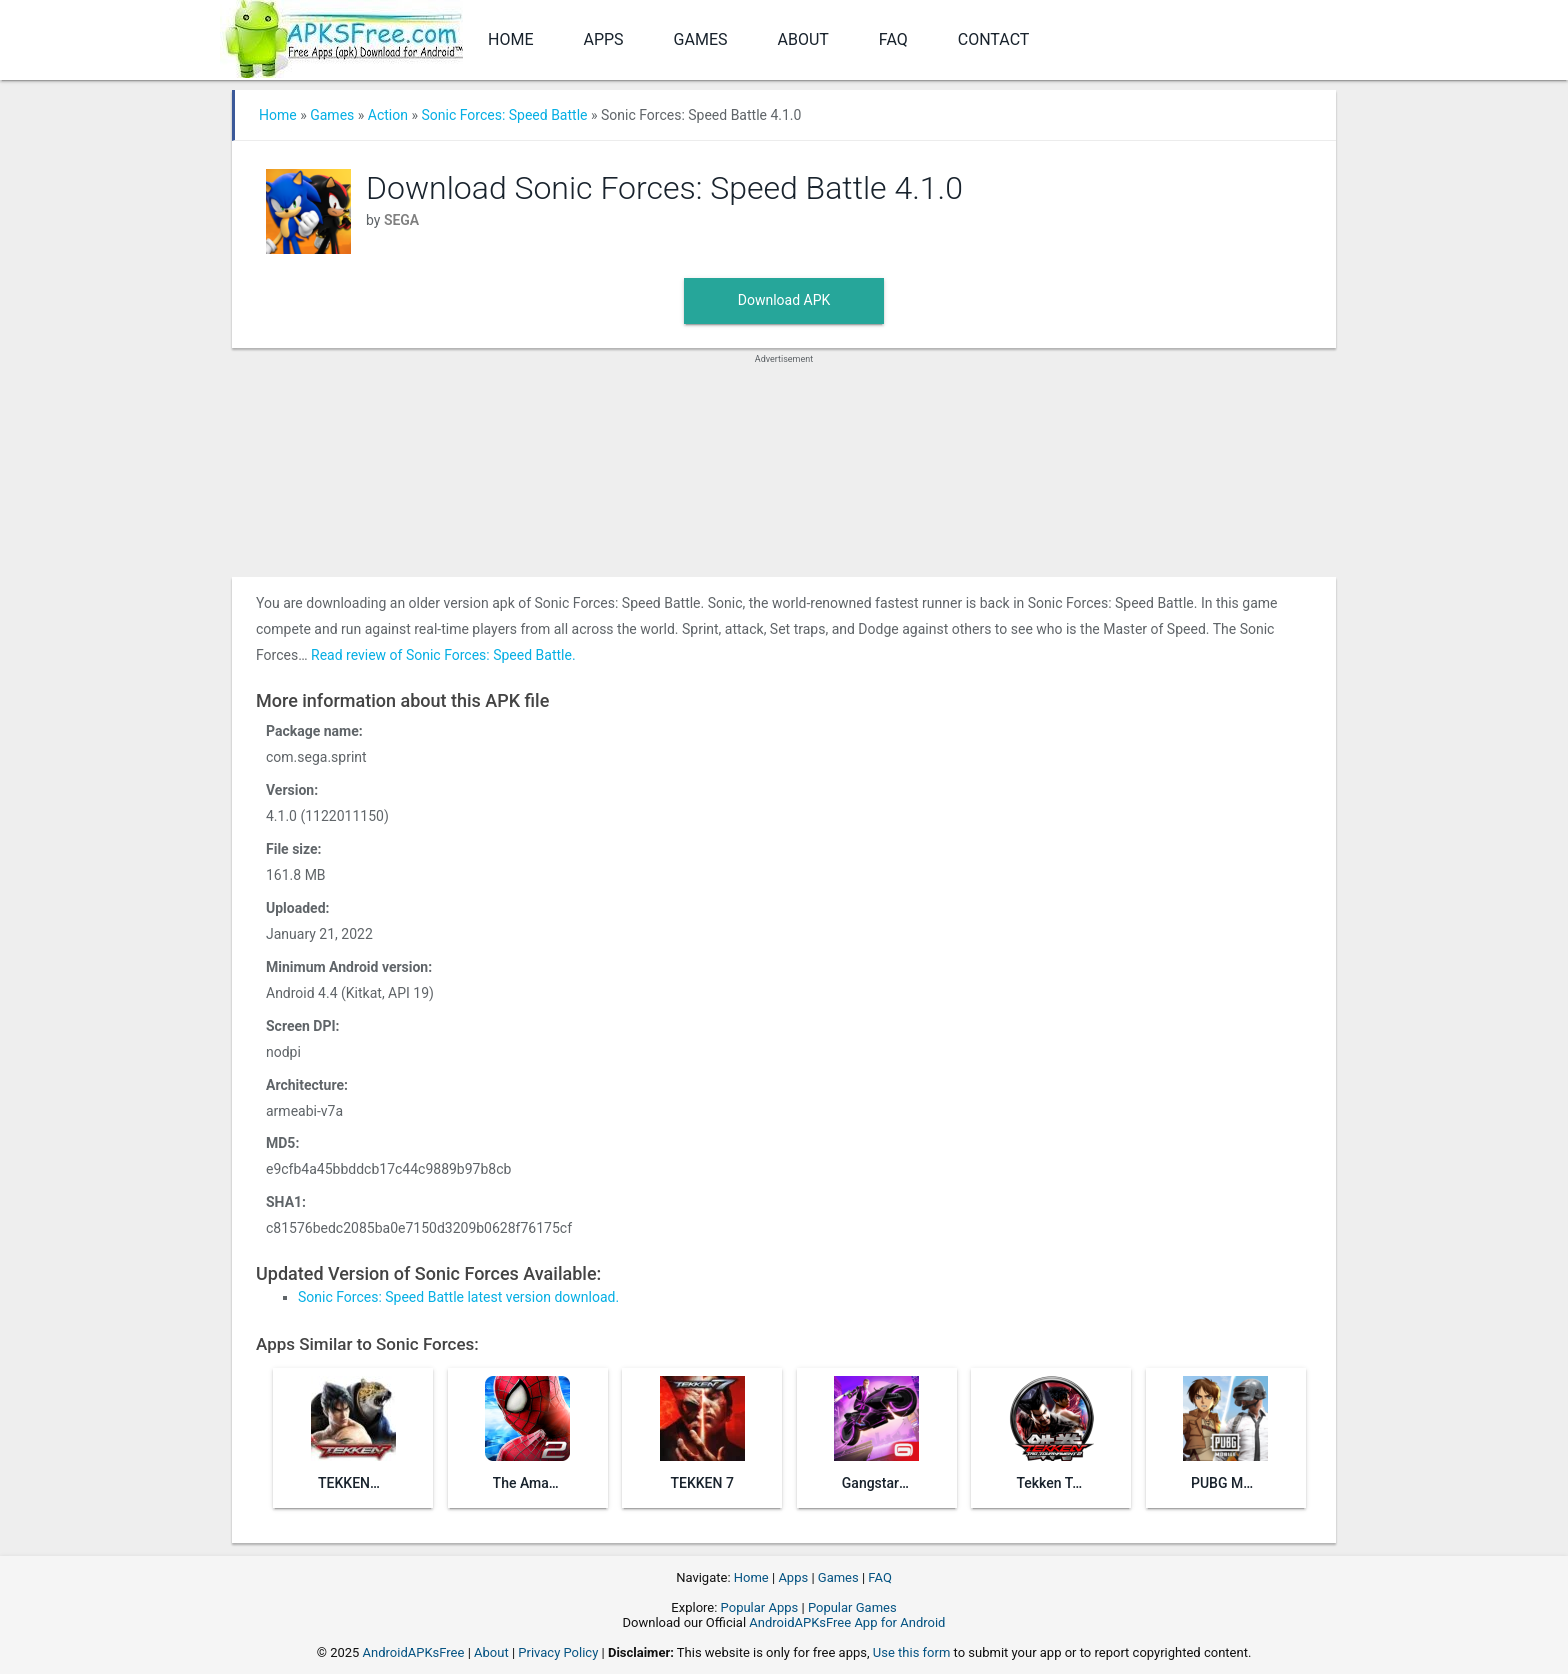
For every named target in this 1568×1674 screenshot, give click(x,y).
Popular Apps (760, 1607)
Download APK (784, 300)
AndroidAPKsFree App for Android (847, 1622)
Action (388, 115)
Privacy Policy (558, 1652)
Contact (994, 39)
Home (510, 39)
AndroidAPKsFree (414, 1652)
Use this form (912, 1652)
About (803, 39)
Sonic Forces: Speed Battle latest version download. (458, 1297)
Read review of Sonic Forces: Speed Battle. (443, 655)
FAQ (893, 39)
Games (701, 39)
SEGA (401, 220)
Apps (603, 39)
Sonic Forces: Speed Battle (504, 115)
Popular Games (852, 1607)
